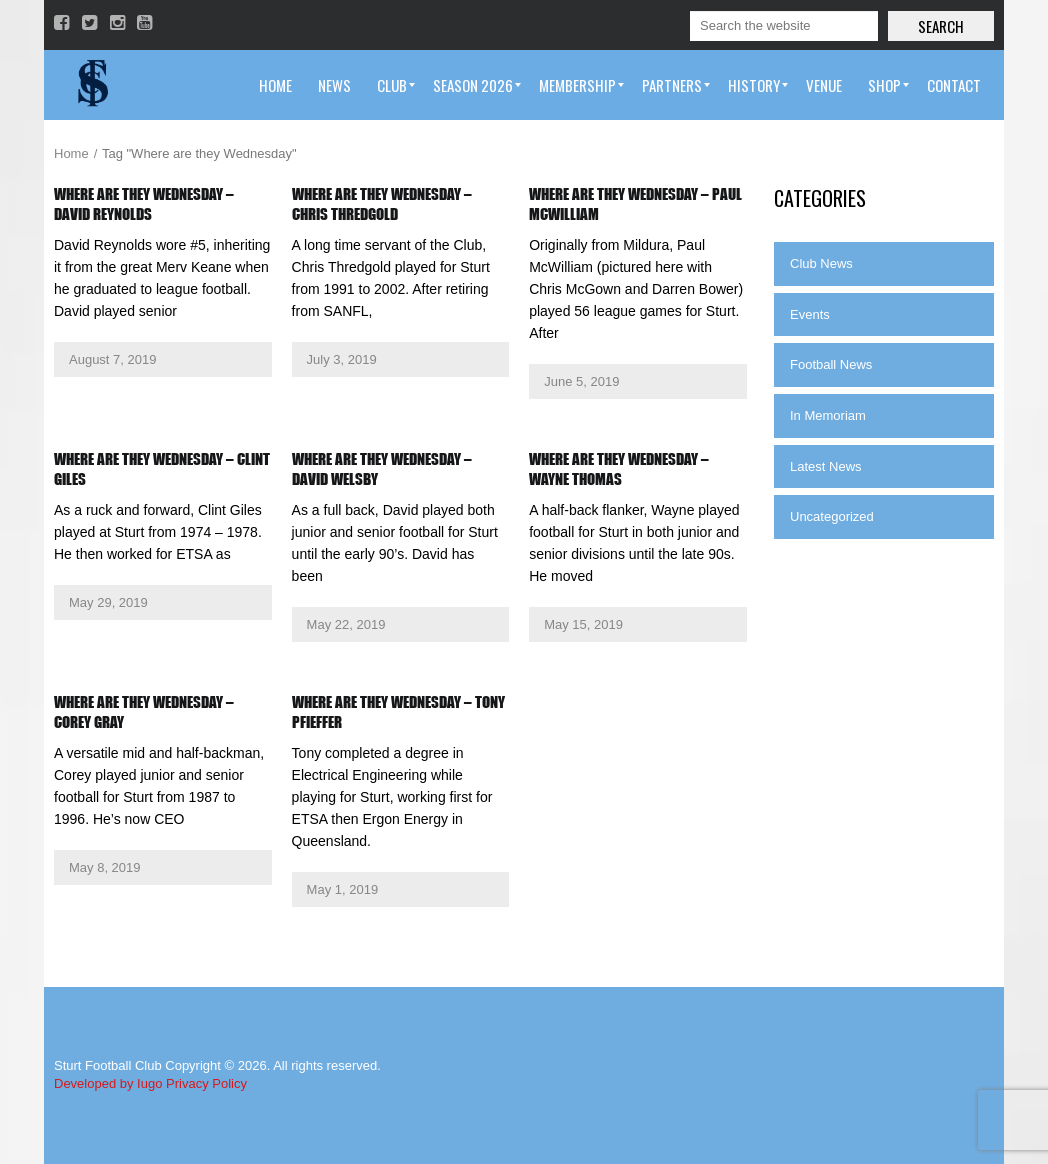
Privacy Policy (206, 1083)
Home (71, 153)
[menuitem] (275, 85)
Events (810, 314)
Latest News (826, 466)
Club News (821, 263)
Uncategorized (832, 516)
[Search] (784, 26)
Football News (831, 364)
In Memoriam (828, 415)
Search (941, 26)
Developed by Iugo (108, 1083)
